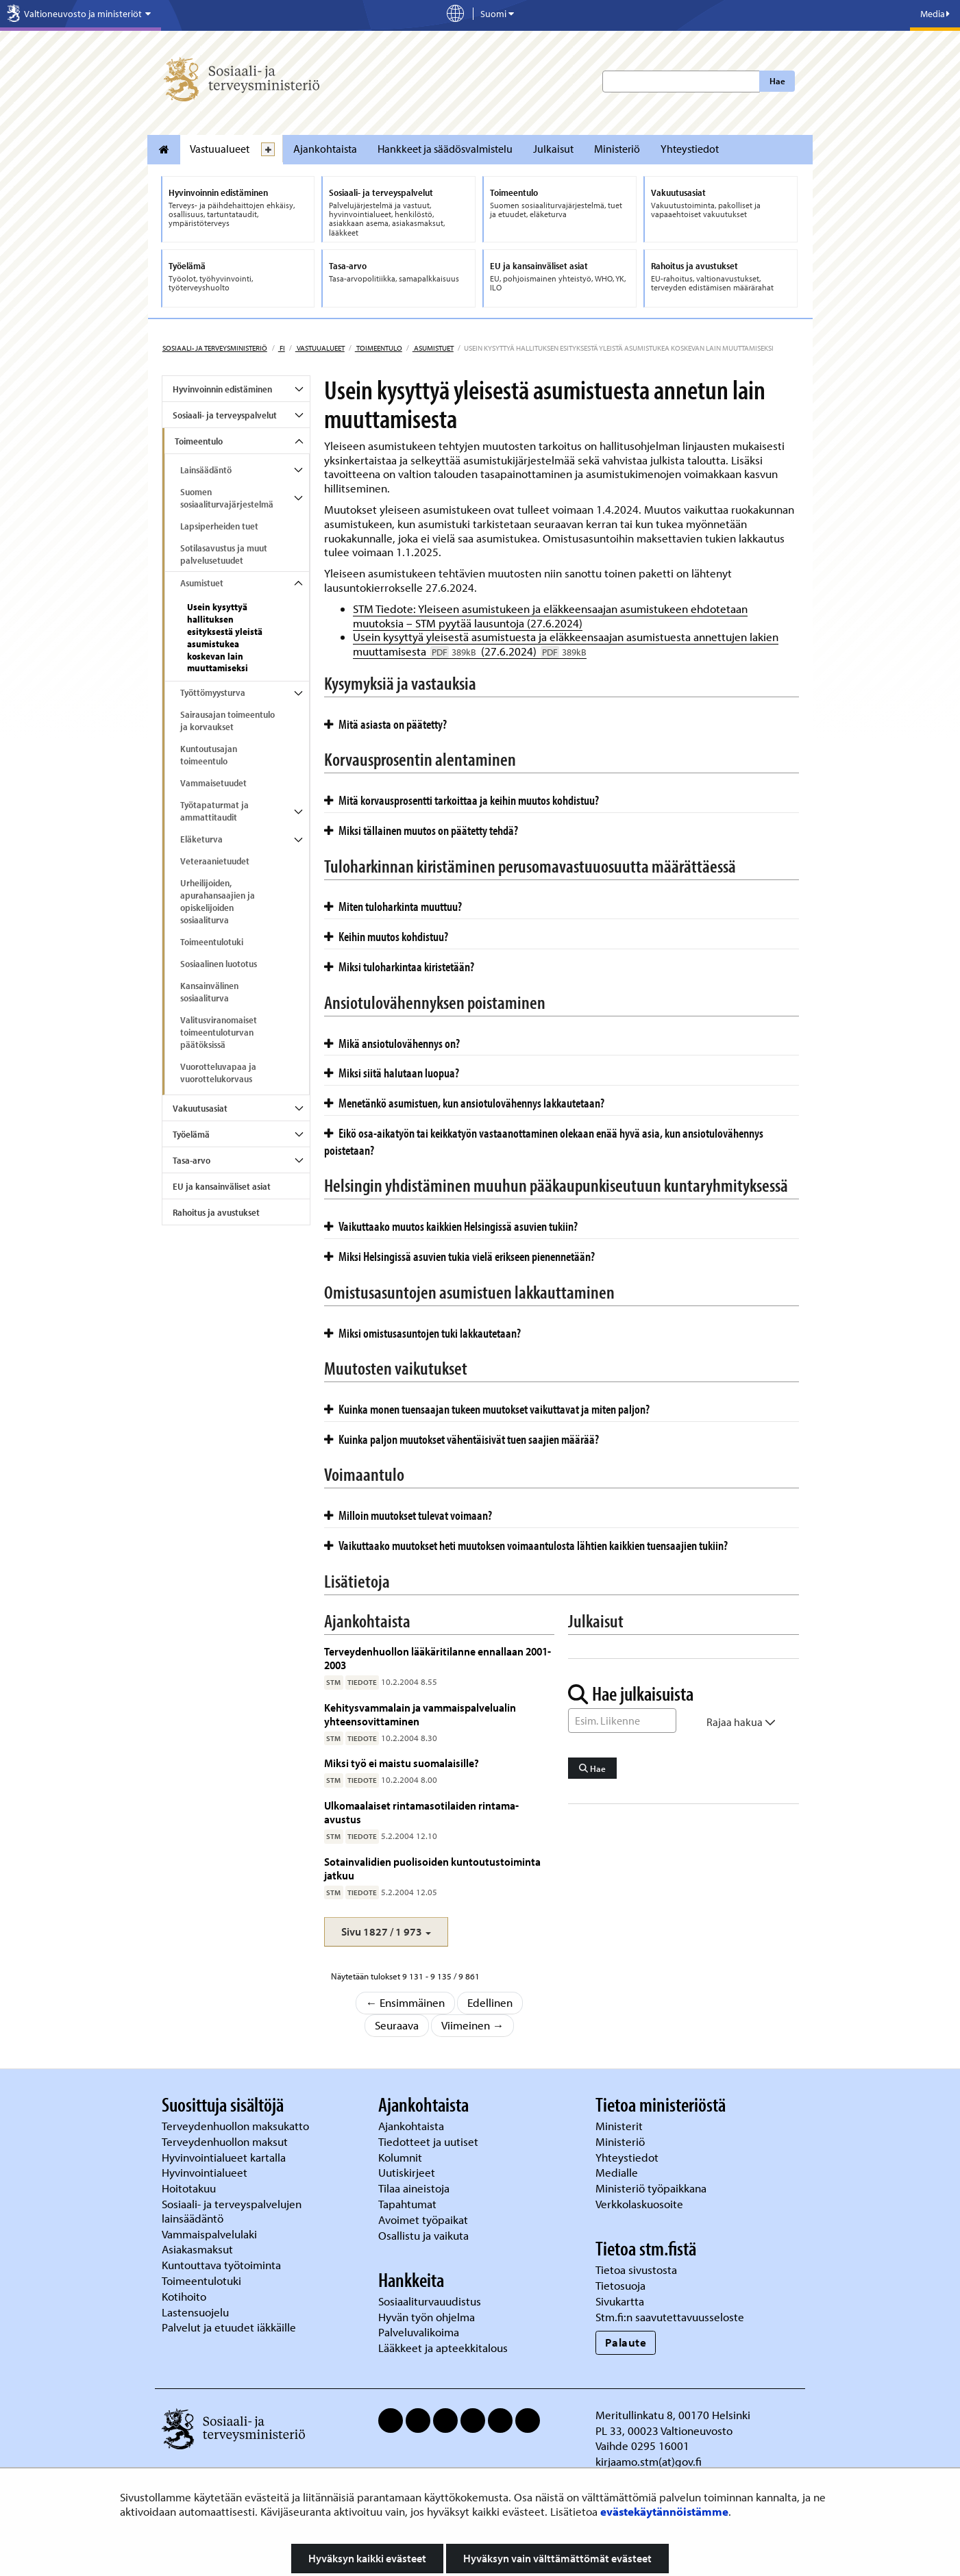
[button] (386, 1932)
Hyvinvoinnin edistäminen (222, 389)
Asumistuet (433, 348)
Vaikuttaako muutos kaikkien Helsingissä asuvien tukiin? (451, 1226)
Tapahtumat (407, 2204)
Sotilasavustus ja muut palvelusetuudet (223, 554)
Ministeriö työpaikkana (652, 2188)
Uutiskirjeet (408, 2172)
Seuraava (397, 2025)
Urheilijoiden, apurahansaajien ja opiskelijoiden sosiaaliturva (217, 901)
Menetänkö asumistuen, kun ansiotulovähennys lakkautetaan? (464, 1103)
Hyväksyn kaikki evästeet (367, 2558)
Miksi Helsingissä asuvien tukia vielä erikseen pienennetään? (459, 1256)
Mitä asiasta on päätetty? (385, 724)
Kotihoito (184, 2296)
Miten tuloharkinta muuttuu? (393, 906)
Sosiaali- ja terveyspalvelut (225, 415)
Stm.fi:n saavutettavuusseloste (669, 2317)
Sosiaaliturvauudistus (429, 2301)
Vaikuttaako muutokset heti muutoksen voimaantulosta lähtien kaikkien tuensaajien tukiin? (526, 1545)
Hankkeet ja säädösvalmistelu (445, 148)
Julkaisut (553, 148)
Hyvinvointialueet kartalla (225, 2157)
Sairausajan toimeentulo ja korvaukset (227, 720)
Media (935, 14)
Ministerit (620, 2125)
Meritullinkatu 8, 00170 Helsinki (672, 2415)
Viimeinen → (472, 2025)
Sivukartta (619, 2301)
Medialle (618, 2172)
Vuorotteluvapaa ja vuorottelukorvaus (218, 1072)
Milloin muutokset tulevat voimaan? (408, 1515)
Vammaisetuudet (213, 783)
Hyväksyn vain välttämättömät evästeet (557, 2558)
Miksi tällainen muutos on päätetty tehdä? (421, 830)
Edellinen (490, 2002)
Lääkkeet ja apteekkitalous (443, 2347)
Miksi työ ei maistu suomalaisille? (401, 1762)
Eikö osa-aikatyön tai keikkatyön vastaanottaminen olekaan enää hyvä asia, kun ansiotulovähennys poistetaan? (543, 1141)
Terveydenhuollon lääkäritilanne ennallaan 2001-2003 (437, 1658)
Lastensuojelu (197, 2312)
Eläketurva (201, 839)
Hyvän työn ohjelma (426, 2317)
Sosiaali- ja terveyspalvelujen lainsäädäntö (231, 2211)
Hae (777, 80)
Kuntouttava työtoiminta (221, 2265)
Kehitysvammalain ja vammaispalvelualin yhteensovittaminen (420, 1714)
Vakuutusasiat (200, 1108)
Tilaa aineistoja (414, 2188)
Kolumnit (401, 2157)
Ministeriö (617, 148)
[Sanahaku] (622, 1720)
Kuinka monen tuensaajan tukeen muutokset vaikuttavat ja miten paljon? (487, 1409)
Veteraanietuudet (214, 861)
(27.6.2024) (532, 651)
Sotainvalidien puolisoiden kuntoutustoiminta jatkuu (432, 1868)
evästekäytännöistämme (664, 2511)
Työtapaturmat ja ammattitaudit (214, 811)
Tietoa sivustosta (636, 2269)
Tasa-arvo (191, 1160)
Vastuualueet (219, 148)
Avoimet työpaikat (423, 2219)
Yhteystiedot (690, 148)
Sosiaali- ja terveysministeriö (214, 348)
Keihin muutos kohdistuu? (386, 936)
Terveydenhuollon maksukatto (237, 2125)
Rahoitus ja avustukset (216, 1212)
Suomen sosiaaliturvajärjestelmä (226, 498)
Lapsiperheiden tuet (219, 526)
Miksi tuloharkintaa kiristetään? (399, 966)
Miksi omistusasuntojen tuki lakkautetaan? (422, 1333)
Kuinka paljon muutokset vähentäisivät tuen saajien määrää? (461, 1439)
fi (281, 348)
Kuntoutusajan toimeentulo (208, 754)
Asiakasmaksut (197, 2249)
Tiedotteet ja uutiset (429, 2141)
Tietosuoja (620, 2285)
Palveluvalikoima (418, 2332)
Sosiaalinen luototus (218, 964)
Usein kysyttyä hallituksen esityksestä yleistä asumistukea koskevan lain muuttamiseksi (224, 638)
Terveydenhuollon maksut (226, 2141)
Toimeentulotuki (211, 942)
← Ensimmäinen (405, 2002)
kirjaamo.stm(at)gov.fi (648, 2461)
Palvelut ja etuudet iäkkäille (229, 2327)
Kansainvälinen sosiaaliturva (209, 991)
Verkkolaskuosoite (640, 2204)
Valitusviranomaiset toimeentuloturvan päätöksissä (218, 1032)
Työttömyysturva (212, 692)
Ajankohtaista (325, 148)
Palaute (626, 2342)
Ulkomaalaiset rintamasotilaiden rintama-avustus (421, 1812)
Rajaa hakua (741, 1722)
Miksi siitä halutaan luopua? (391, 1072)
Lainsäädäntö (206, 470)
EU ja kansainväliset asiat (222, 1186)
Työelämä (191, 1134)
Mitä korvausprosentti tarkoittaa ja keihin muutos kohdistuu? (461, 800)
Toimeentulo (378, 348)
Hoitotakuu (190, 2188)
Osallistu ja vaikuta (423, 2235)
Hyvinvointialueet (206, 2172)
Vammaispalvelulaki (211, 2234)
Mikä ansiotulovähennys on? (392, 1043)
